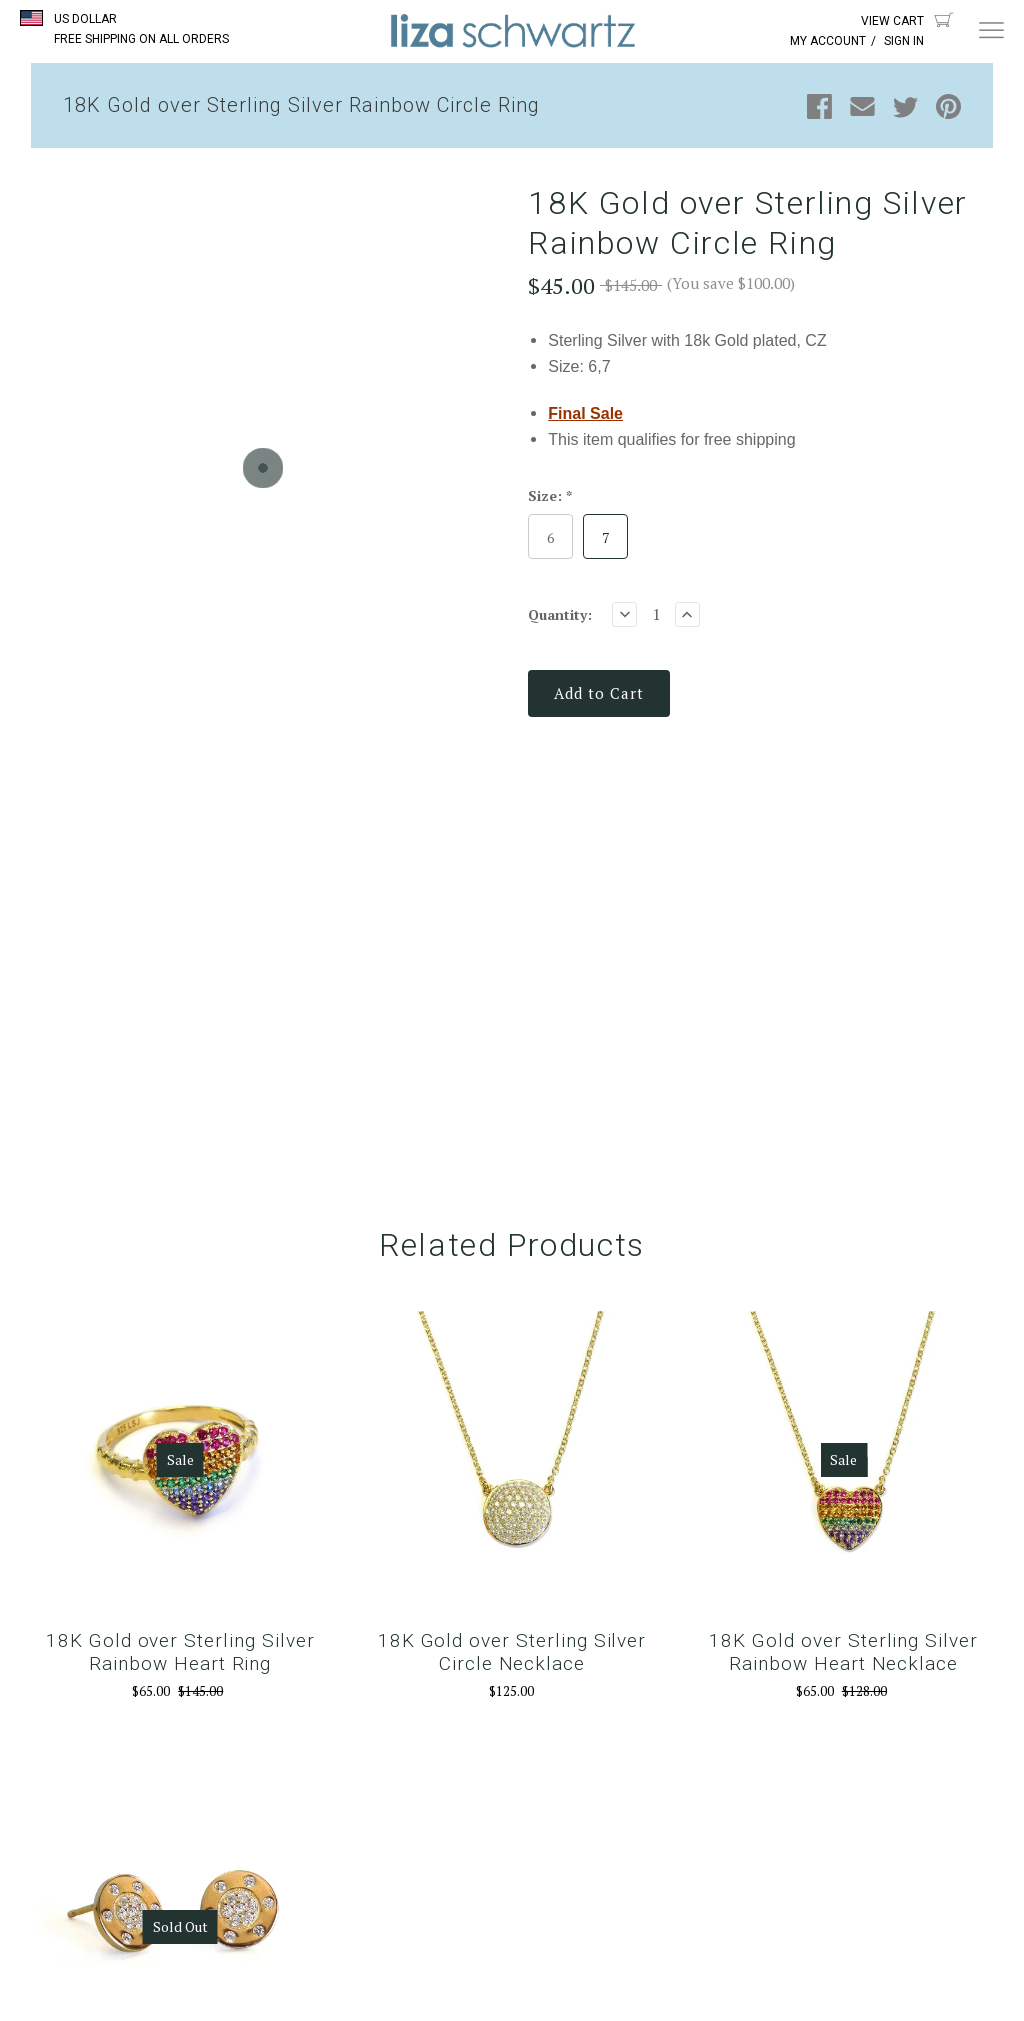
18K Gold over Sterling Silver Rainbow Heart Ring (180, 1652)
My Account (828, 41)
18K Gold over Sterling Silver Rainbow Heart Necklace (843, 1652)
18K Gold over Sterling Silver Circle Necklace (512, 1652)
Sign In (904, 41)
